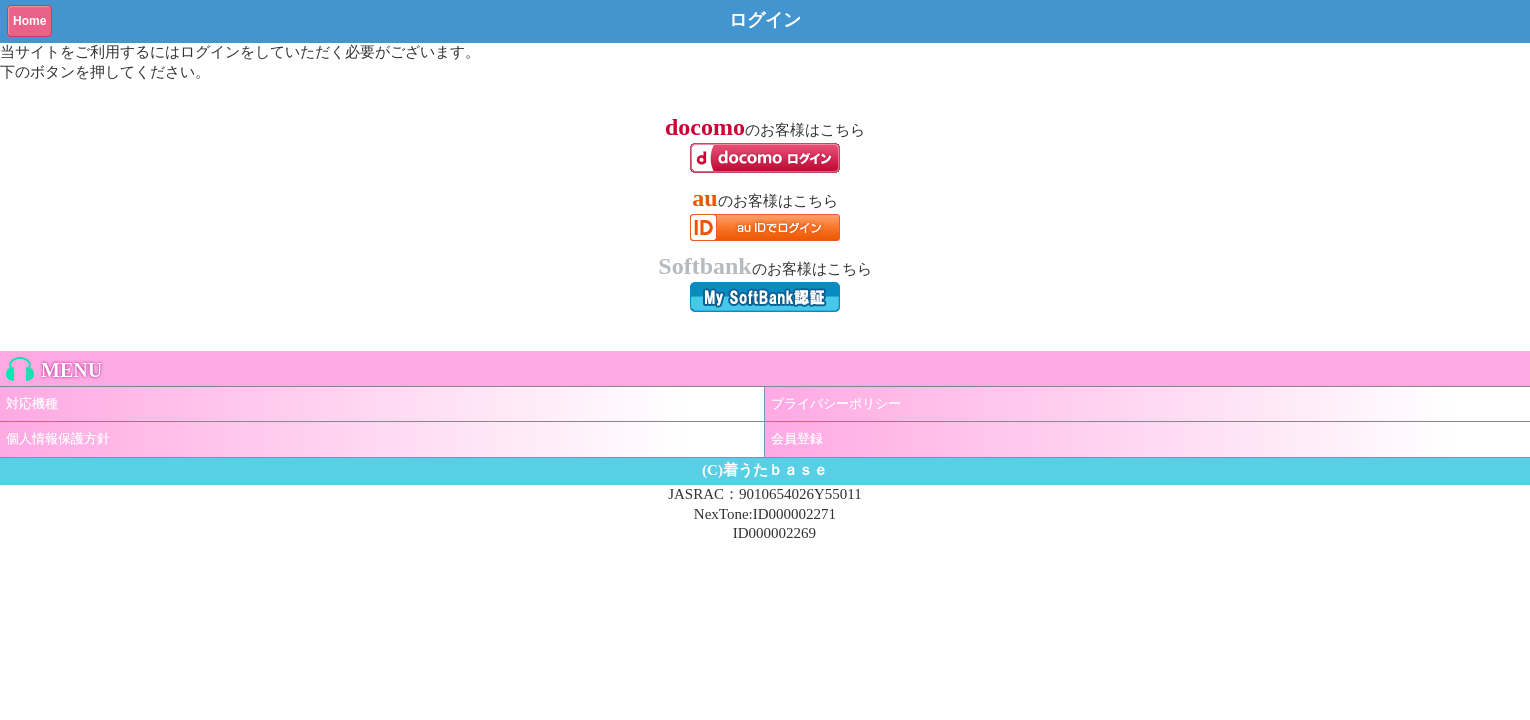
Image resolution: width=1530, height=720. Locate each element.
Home (29, 21)
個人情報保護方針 (58, 438)
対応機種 (32, 403)
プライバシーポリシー (836, 403)
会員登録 (797, 438)
